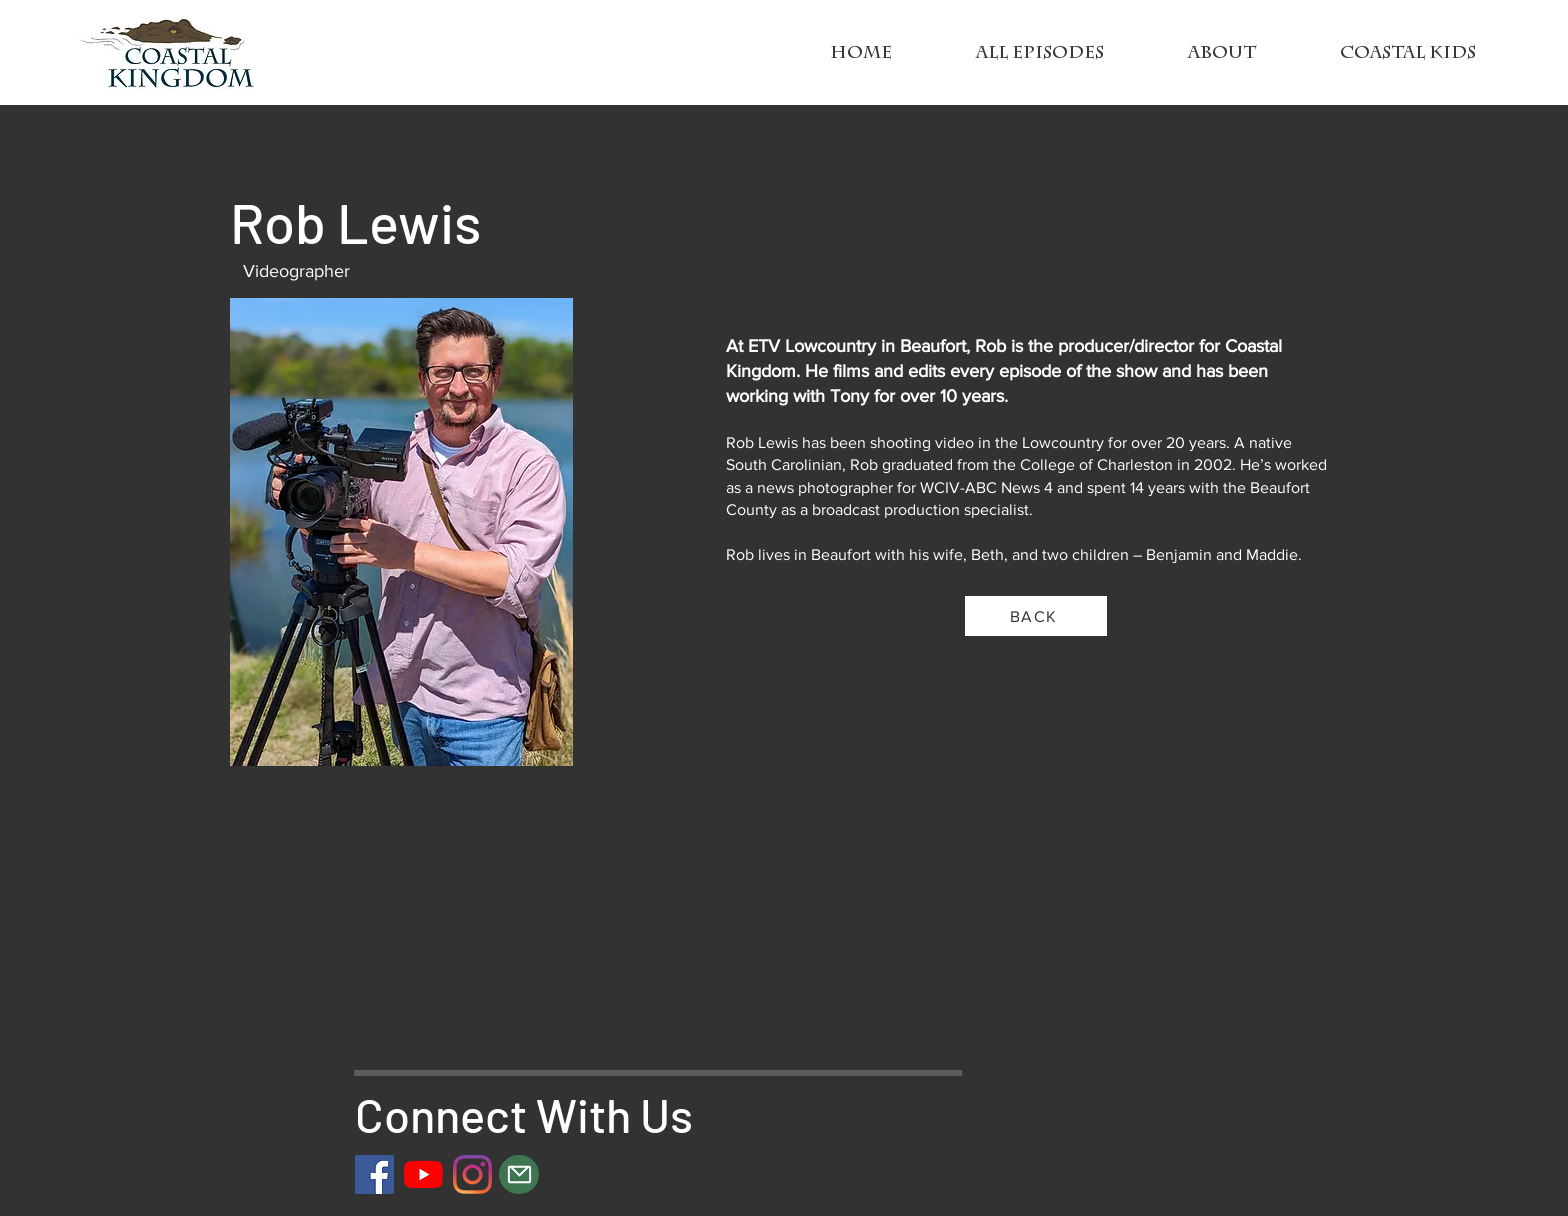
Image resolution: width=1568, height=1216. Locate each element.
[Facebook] (374, 1174)
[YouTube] (423, 1174)
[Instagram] (472, 1174)
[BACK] (1036, 616)
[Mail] (519, 1174)
